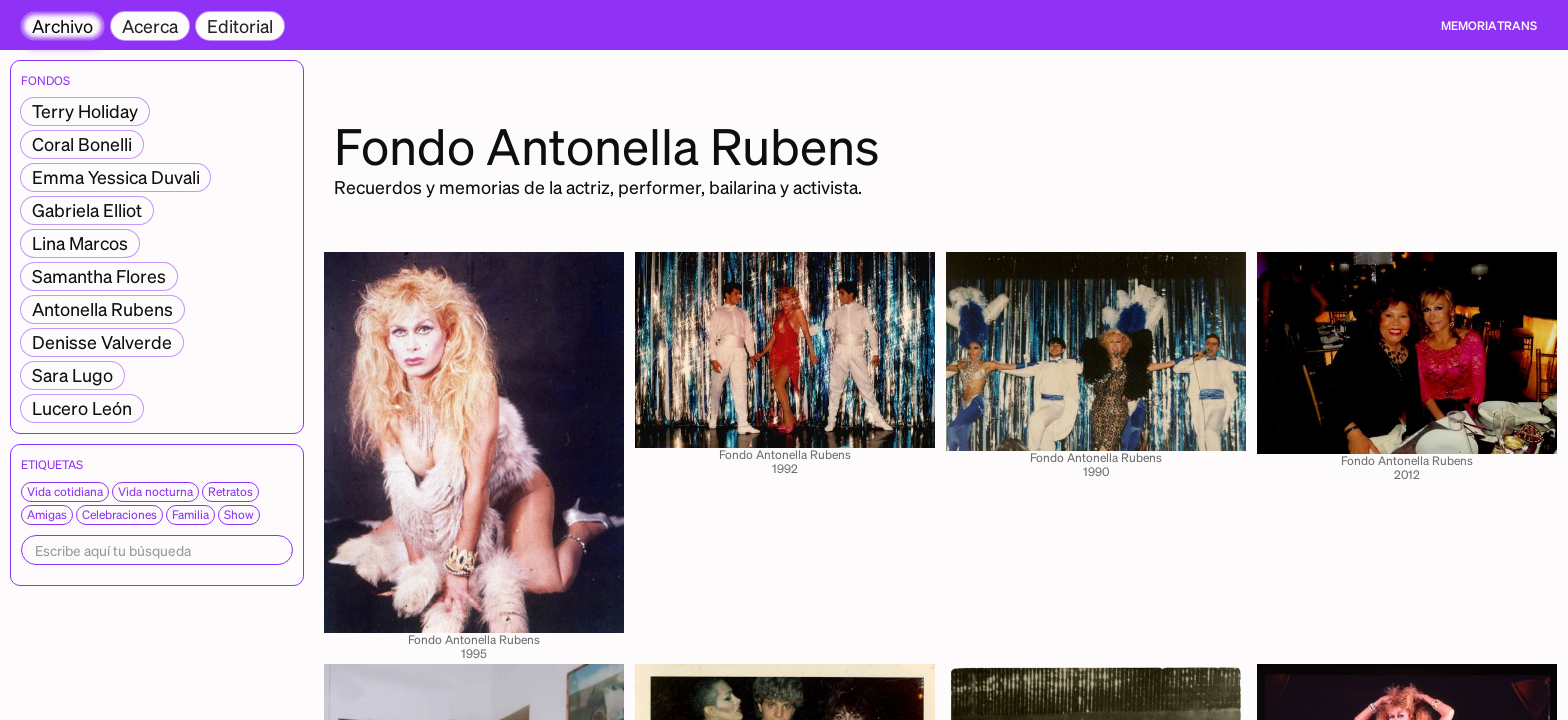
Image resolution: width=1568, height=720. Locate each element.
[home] (1489, 26)
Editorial (240, 25)
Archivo (62, 25)
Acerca (150, 25)
